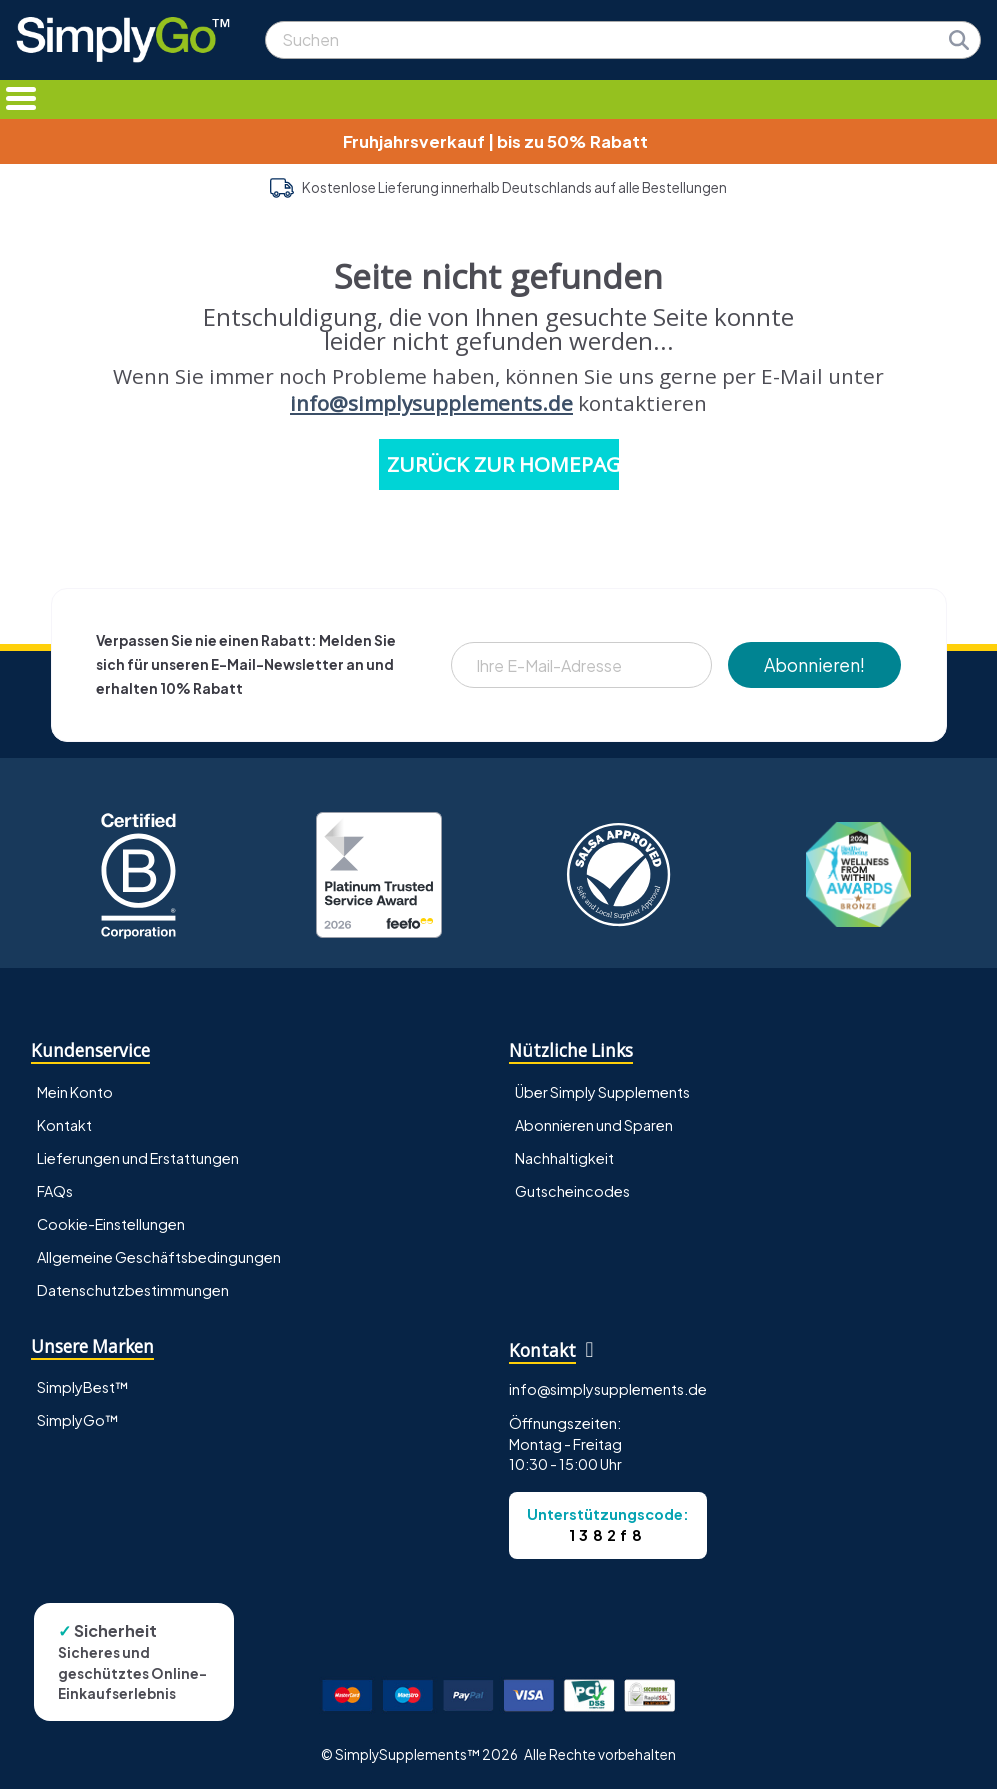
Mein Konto (75, 1092)
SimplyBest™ (83, 1387)
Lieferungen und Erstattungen (138, 1158)
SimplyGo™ (78, 1420)
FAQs (55, 1191)
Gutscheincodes (572, 1191)
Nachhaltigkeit (564, 1158)
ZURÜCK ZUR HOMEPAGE (503, 464)
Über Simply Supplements (602, 1092)
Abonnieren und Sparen (594, 1125)
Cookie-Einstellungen (111, 1224)
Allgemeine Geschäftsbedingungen (159, 1257)
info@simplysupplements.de (431, 403)
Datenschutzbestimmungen (133, 1290)
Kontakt (64, 1125)
